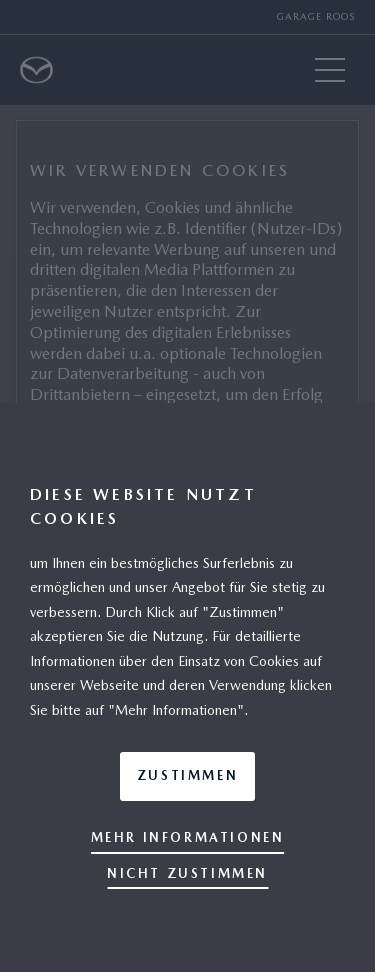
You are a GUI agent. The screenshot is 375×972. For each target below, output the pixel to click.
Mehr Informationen (188, 837)
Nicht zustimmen (187, 873)
